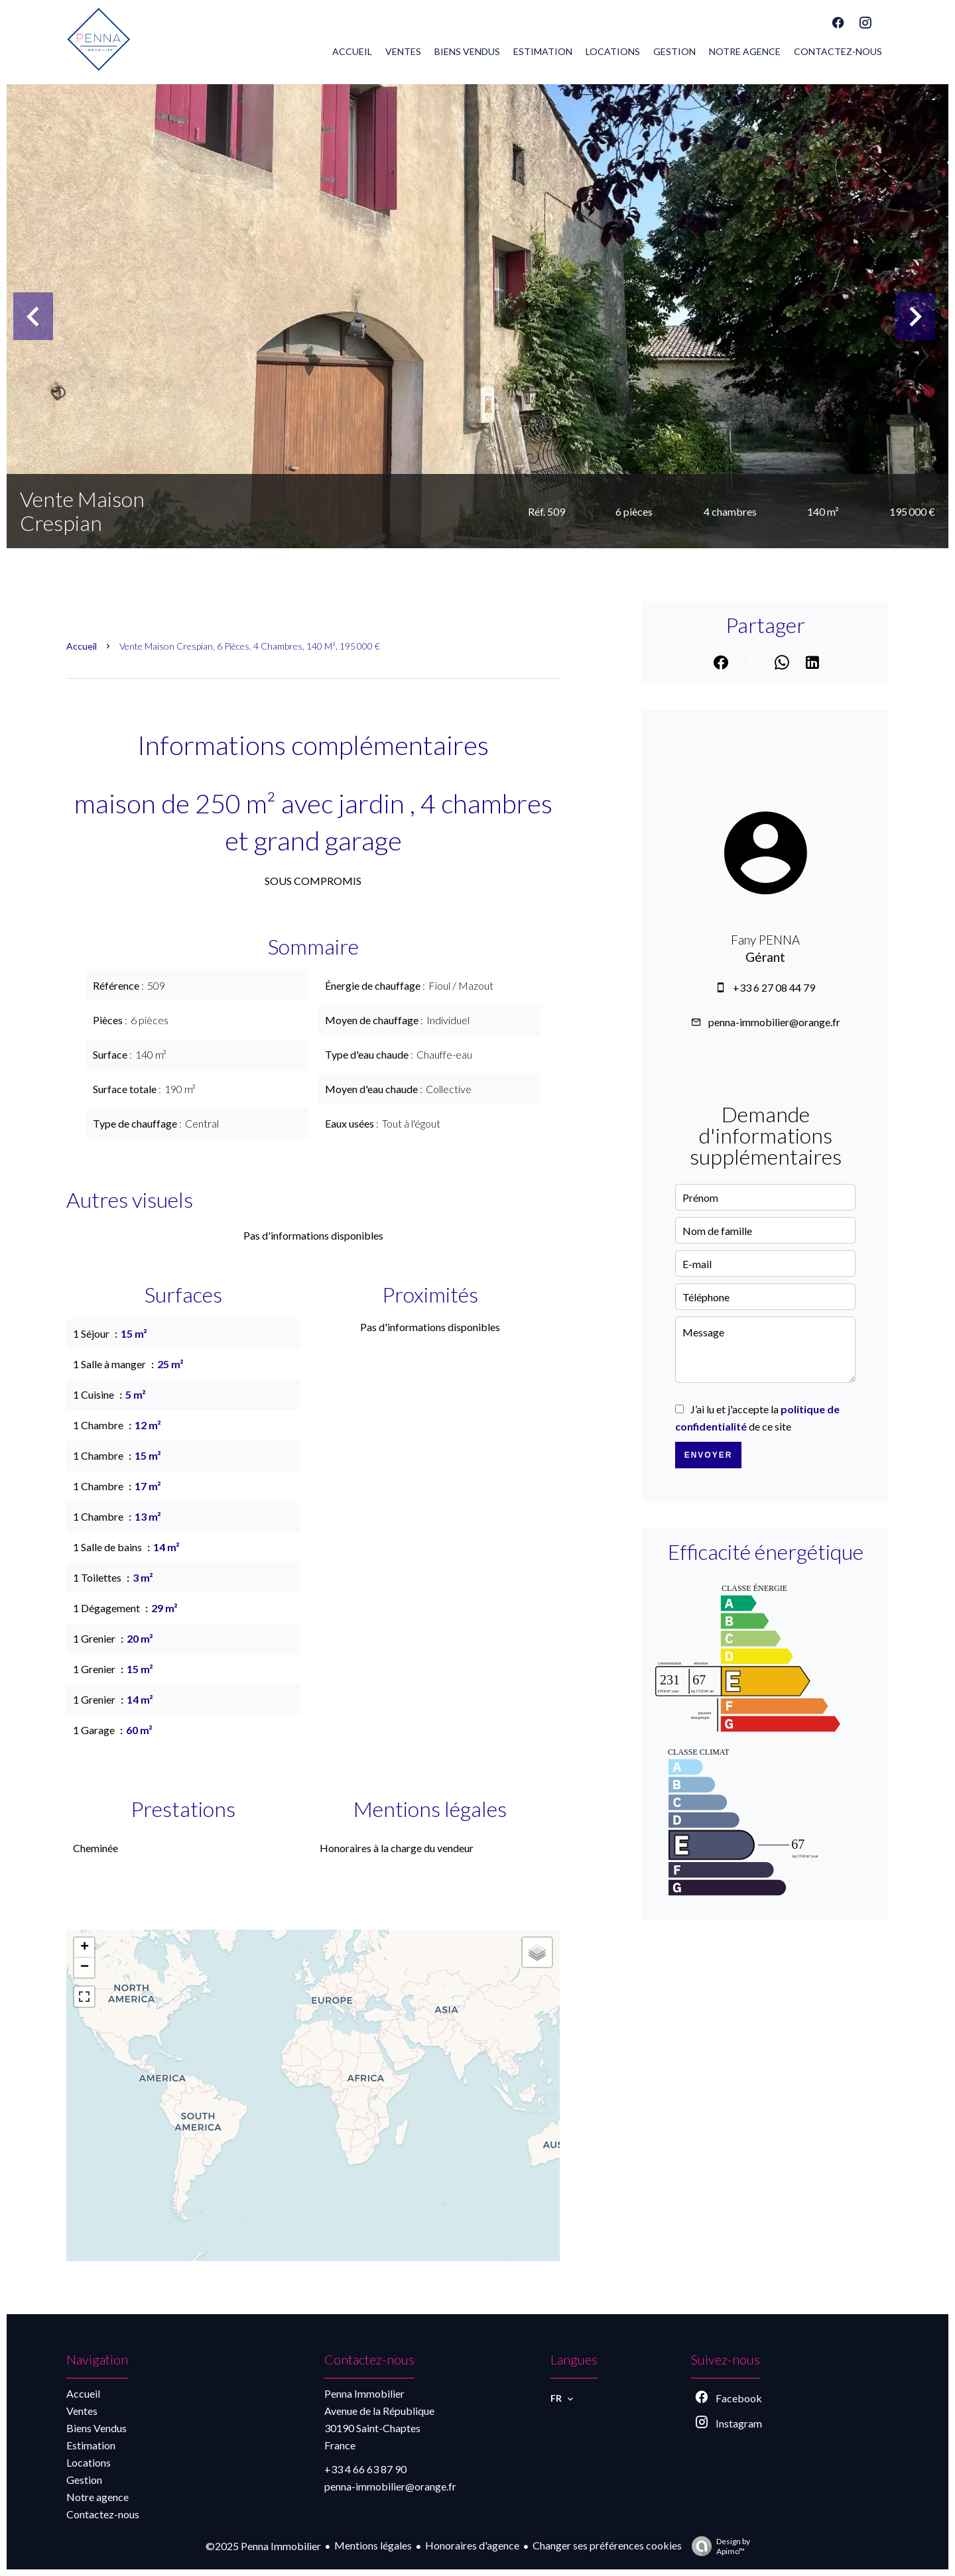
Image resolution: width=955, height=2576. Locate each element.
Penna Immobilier (364, 2393)
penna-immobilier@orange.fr (774, 1022)
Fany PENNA (765, 940)
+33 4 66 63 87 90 (365, 2469)
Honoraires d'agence (472, 2545)
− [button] (84, 1967)
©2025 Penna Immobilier (263, 2546)
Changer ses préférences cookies (607, 2545)
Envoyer (708, 1455)
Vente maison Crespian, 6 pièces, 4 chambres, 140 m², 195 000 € (249, 646)
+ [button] (84, 1948)
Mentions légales (373, 2545)
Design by (717, 2546)
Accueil (81, 646)
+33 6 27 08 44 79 (774, 987)
